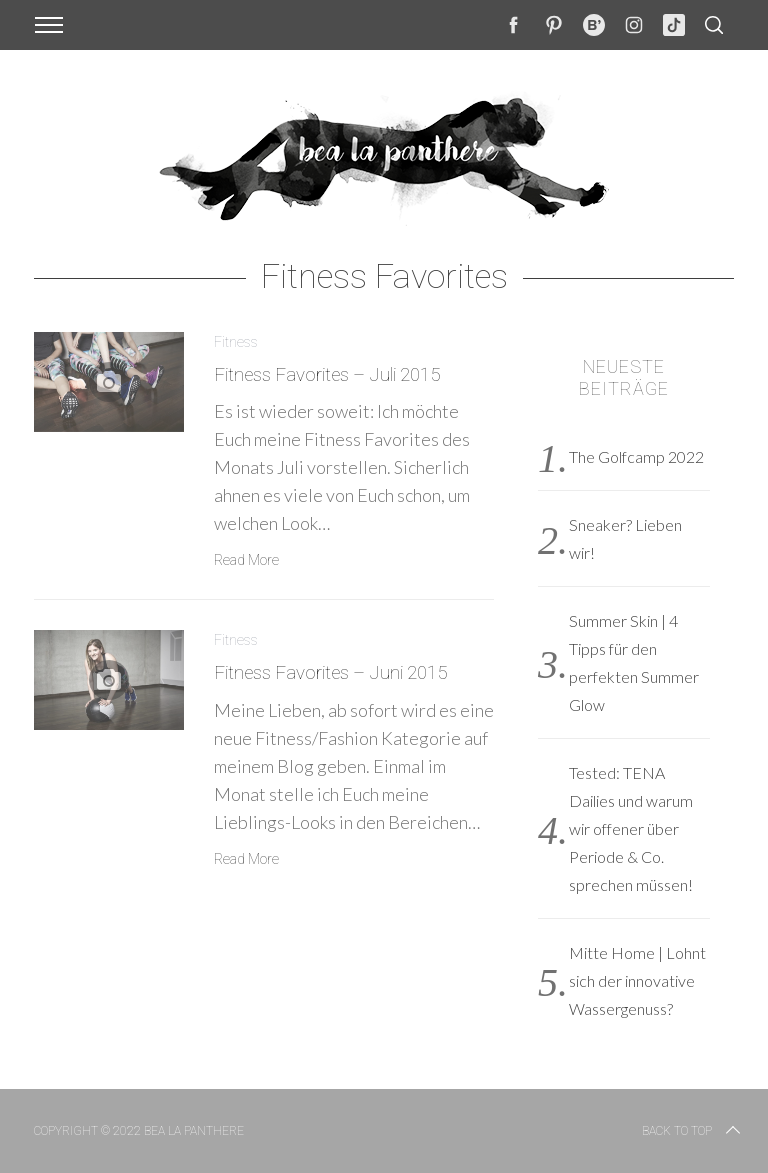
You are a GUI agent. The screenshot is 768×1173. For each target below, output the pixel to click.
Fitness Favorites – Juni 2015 (330, 673)
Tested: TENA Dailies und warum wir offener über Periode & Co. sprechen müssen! (631, 828)
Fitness (236, 342)
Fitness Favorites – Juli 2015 (327, 375)
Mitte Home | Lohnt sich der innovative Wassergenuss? (637, 980)
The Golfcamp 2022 (636, 456)
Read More (246, 560)
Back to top (693, 1131)
